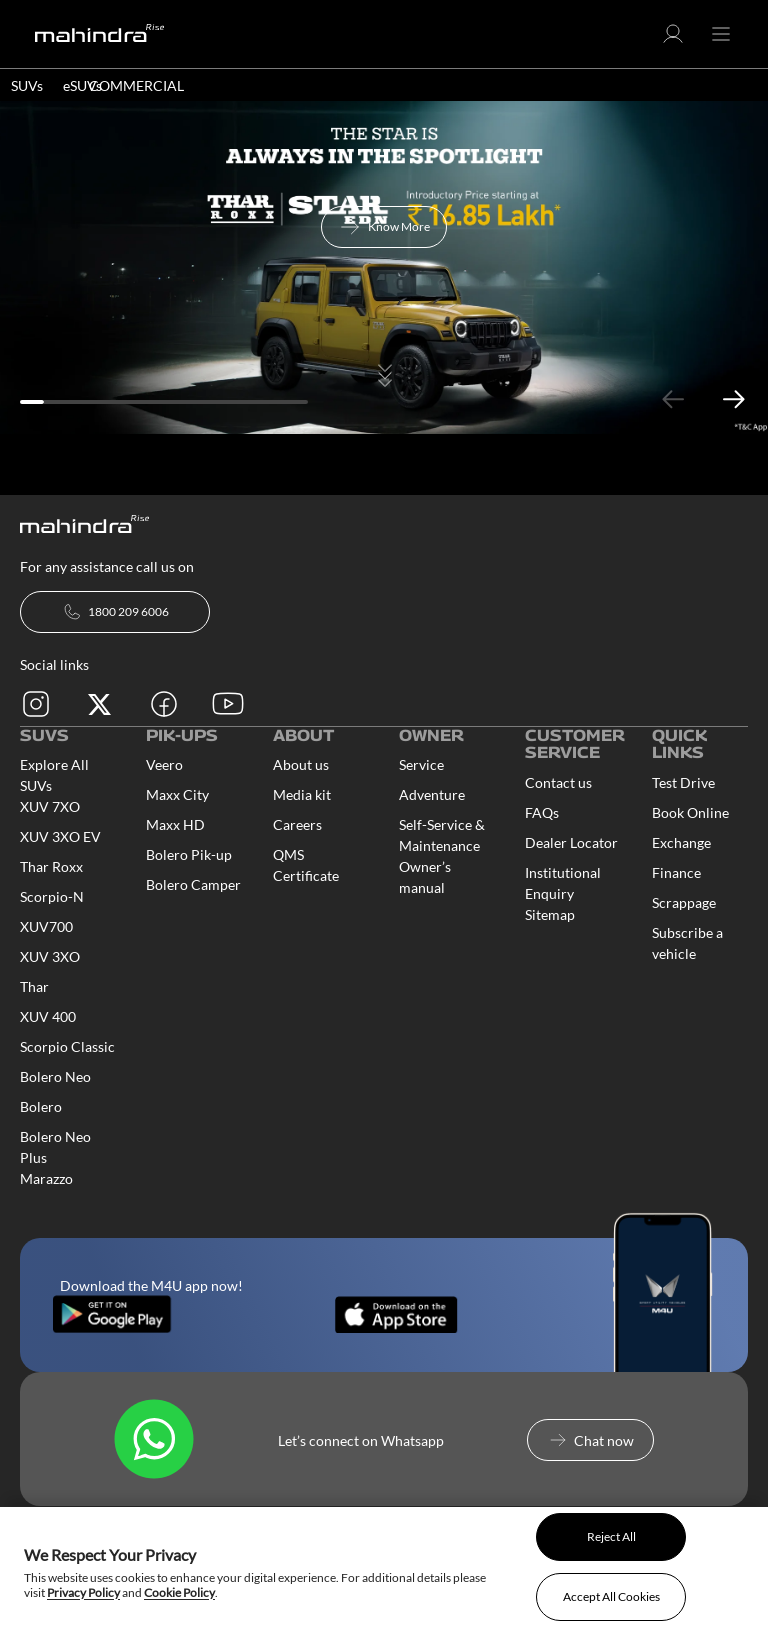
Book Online (690, 812)
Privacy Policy (83, 1592)
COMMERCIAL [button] (136, 85)
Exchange (681, 842)
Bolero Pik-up (189, 854)
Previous (673, 399)
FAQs (542, 812)
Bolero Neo (55, 1076)
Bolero (41, 1106)
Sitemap (550, 914)
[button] (673, 40)
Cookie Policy (179, 1592)
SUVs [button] (27, 85)
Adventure (432, 794)
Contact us (558, 782)
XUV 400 (48, 1016)
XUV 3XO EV (60, 836)
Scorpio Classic (67, 1046)
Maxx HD (175, 824)
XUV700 (46, 926)
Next (733, 399)
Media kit (302, 794)
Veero (164, 764)
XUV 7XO (50, 806)
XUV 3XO (50, 956)
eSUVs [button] (82, 85)
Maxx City (177, 794)
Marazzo (46, 1178)
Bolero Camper (193, 884)
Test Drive (683, 782)
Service (421, 764)
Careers (297, 824)
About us (301, 764)
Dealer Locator (571, 842)
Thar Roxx (51, 866)
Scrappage (684, 902)
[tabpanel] (384, 267)
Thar (34, 986)
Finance (676, 872)
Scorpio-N (52, 896)
